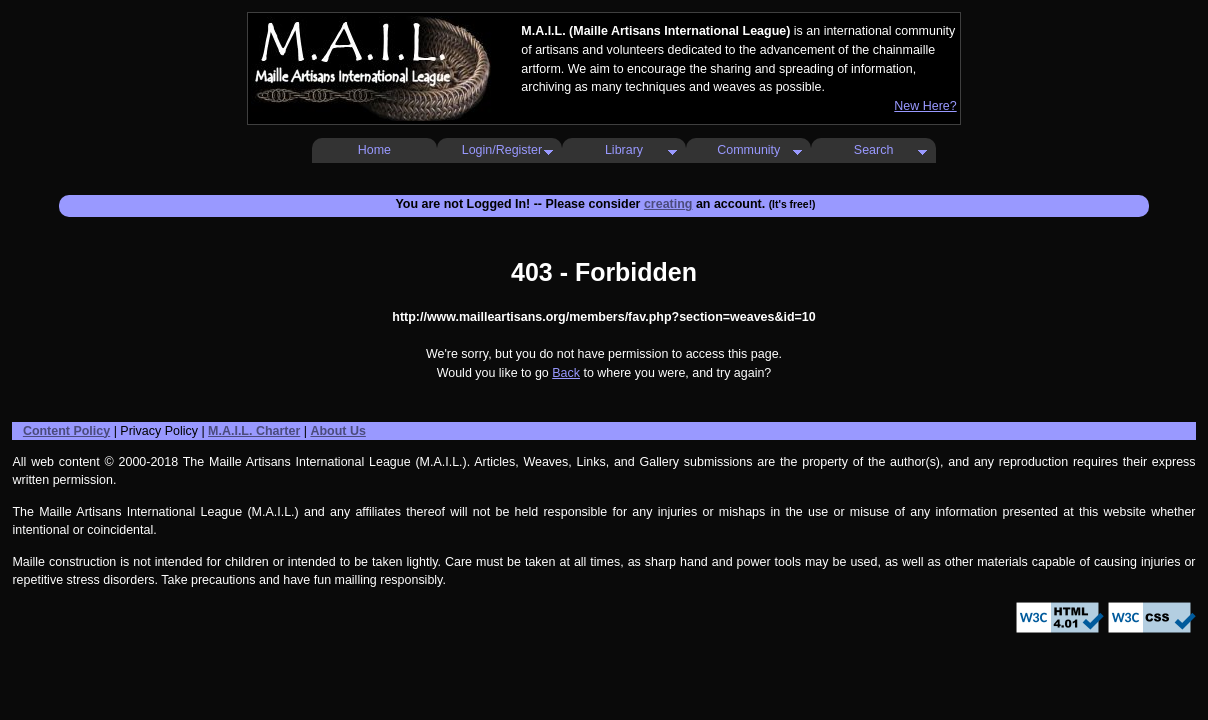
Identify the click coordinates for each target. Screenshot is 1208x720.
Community (748, 150)
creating (668, 204)
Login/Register (502, 150)
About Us (337, 431)
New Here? (925, 106)
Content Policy (66, 431)
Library (624, 150)
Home (374, 150)
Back (566, 373)
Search (874, 150)
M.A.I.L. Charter (254, 431)
